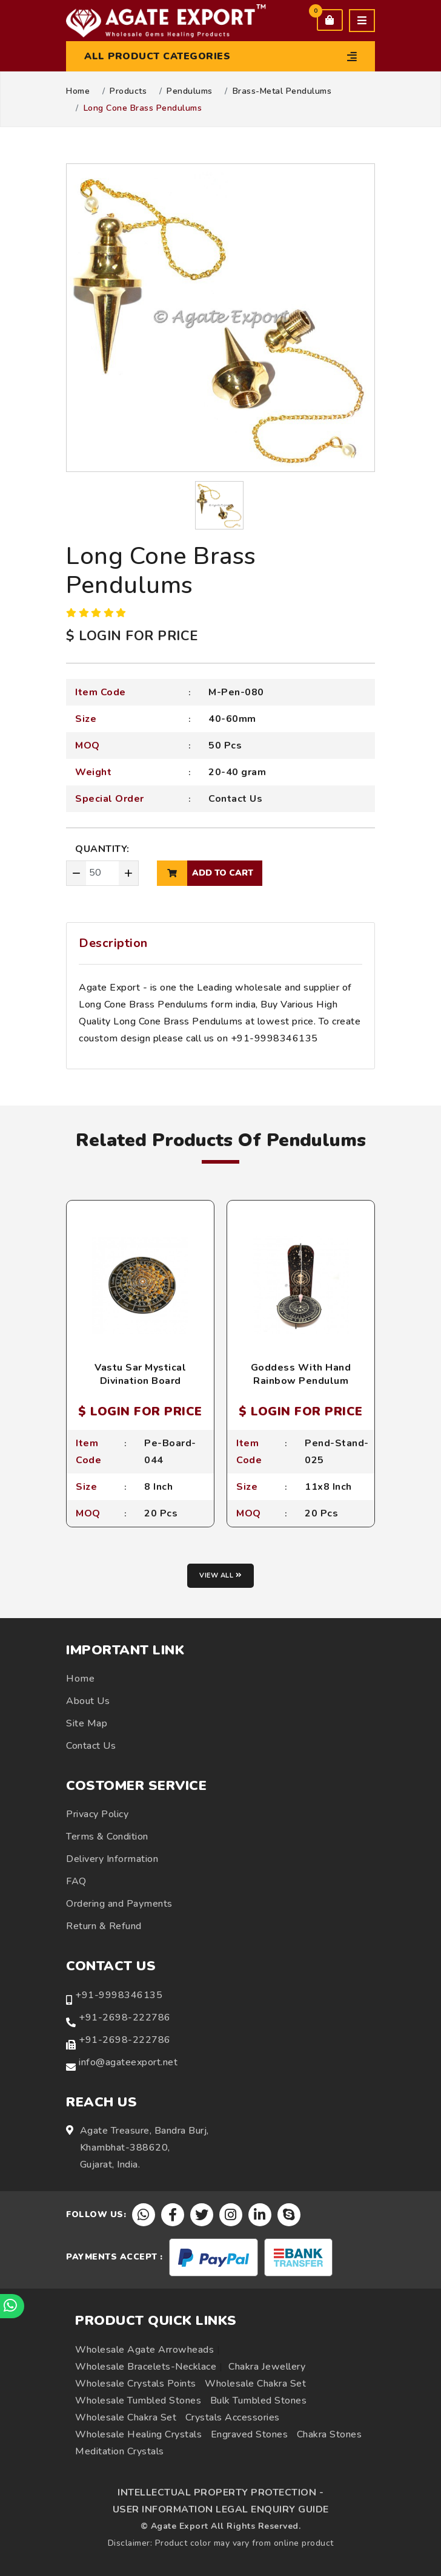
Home (78, 91)
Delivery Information (112, 1859)
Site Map (86, 1723)
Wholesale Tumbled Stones (138, 2400)
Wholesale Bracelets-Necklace (145, 2366)
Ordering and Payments (119, 1903)
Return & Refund (104, 1926)
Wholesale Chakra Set (255, 2383)
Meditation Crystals (119, 2451)
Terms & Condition (107, 1836)
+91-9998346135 (118, 1995)
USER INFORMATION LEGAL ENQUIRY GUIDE (221, 2509)
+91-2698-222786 (125, 2017)
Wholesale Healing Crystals (138, 2434)
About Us (88, 1701)
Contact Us (235, 798)
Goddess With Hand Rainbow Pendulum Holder (301, 1381)
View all (220, 1575)
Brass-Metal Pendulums (282, 91)
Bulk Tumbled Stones (258, 2400)
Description (113, 943)
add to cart (205, 873)
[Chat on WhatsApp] (12, 2306)
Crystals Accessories (232, 2417)
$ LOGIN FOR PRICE (132, 636)
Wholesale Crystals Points (135, 2383)
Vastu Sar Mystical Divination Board (140, 1374)
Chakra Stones (329, 2434)
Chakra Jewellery (266, 2366)
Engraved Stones (249, 2434)
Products (128, 91)
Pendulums (190, 91)
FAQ (76, 1881)
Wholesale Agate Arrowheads (144, 2349)
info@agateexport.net (128, 2062)
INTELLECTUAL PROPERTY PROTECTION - (220, 2492)
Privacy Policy (97, 1814)
